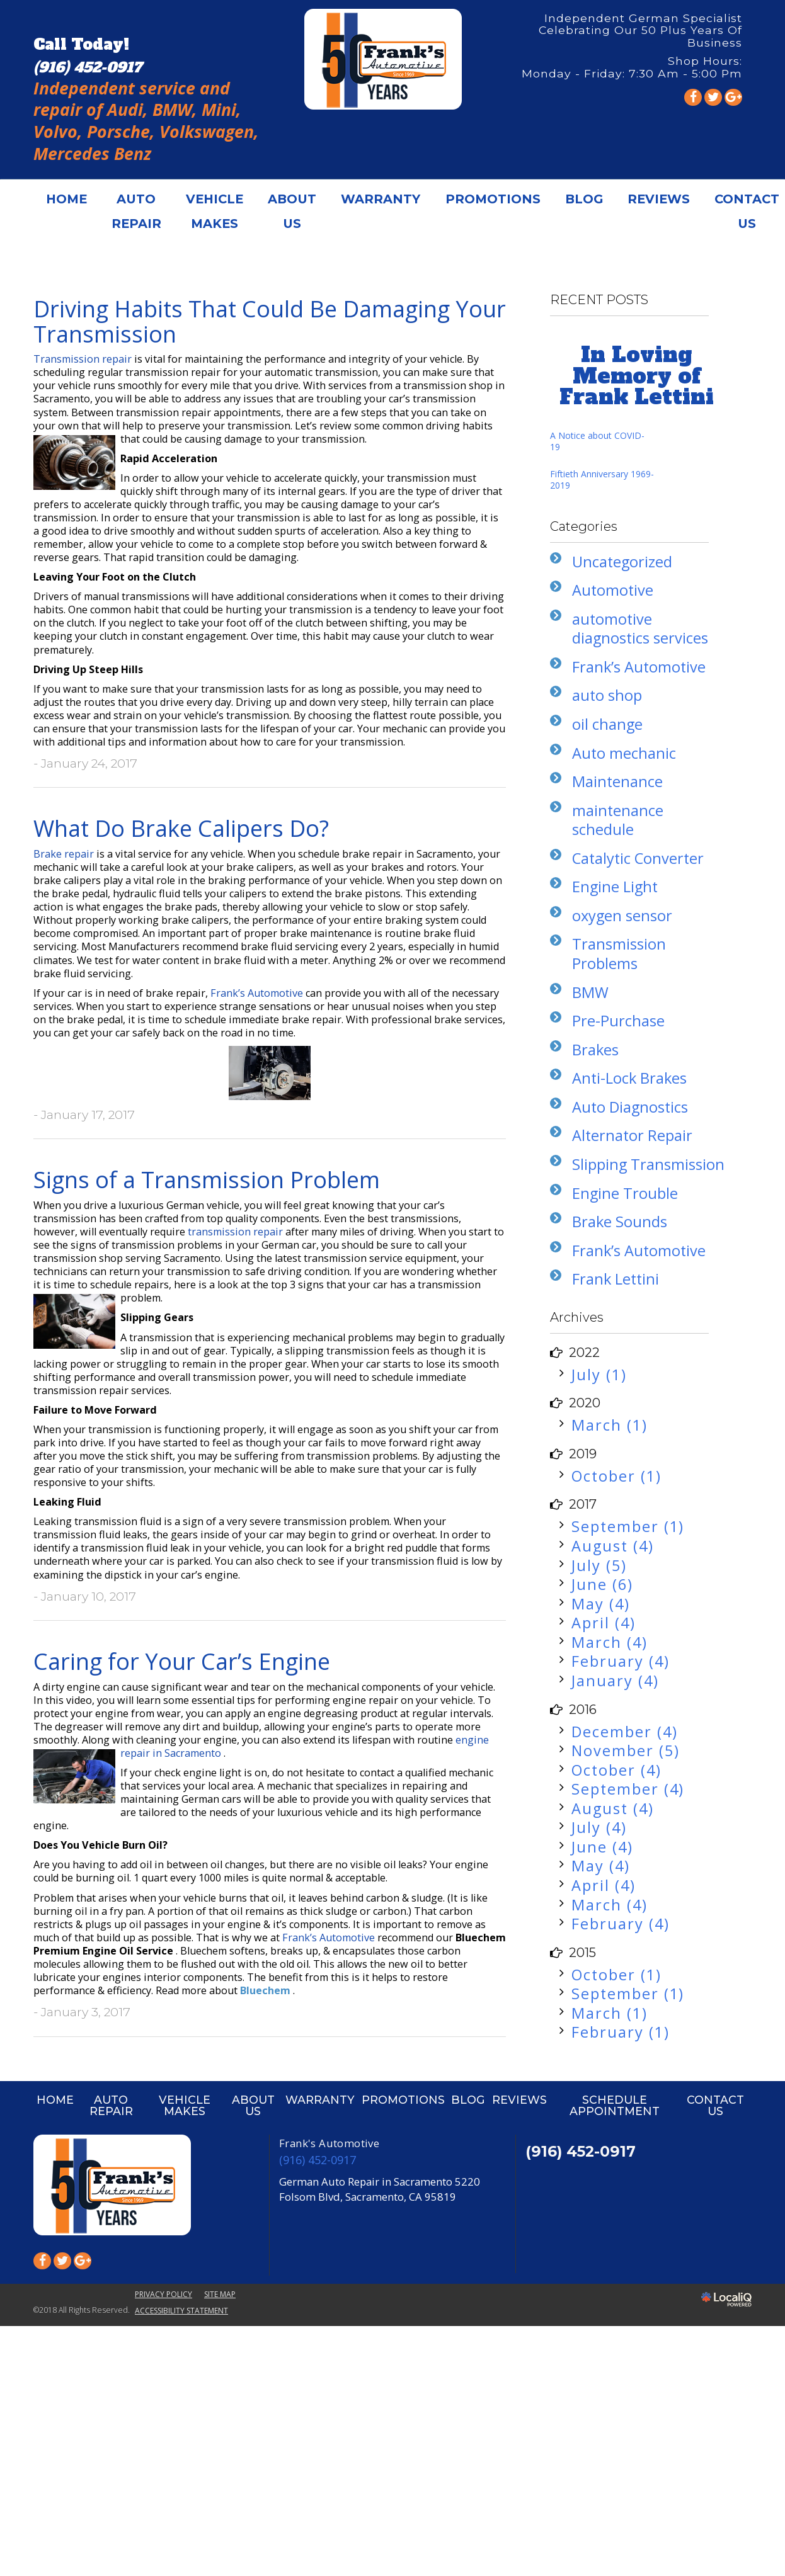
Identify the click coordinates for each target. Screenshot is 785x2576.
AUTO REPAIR (136, 211)
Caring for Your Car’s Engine (181, 1661)
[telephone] (87, 66)
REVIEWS (658, 199)
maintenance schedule (617, 820)
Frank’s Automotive (258, 993)
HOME (66, 199)
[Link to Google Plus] (733, 97)
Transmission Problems (619, 953)
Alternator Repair (632, 1135)
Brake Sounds (619, 1221)
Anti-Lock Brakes (629, 1078)
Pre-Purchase (618, 1021)
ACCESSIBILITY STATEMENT (181, 2310)
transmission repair (236, 1232)
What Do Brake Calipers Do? (181, 828)
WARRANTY (380, 199)
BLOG (584, 199)
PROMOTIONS (493, 199)
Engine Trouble (625, 1193)
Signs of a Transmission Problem (206, 1179)
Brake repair (64, 854)
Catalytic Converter (638, 858)
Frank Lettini (615, 1279)
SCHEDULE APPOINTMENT (615, 2105)
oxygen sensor (622, 915)
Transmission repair (83, 359)
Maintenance (617, 781)
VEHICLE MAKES (214, 211)
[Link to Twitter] (713, 97)
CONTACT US (715, 2105)
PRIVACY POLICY (163, 2294)
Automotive (612, 590)
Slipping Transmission (648, 1164)
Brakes (595, 1050)
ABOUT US (292, 211)
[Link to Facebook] (693, 97)
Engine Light (615, 887)
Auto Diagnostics (630, 1107)
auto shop (607, 695)
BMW (590, 992)
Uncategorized (622, 562)
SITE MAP (220, 2294)
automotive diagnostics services (640, 629)
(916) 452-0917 (317, 2159)
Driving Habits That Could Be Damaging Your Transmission (269, 321)
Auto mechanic (624, 753)
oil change (607, 724)
